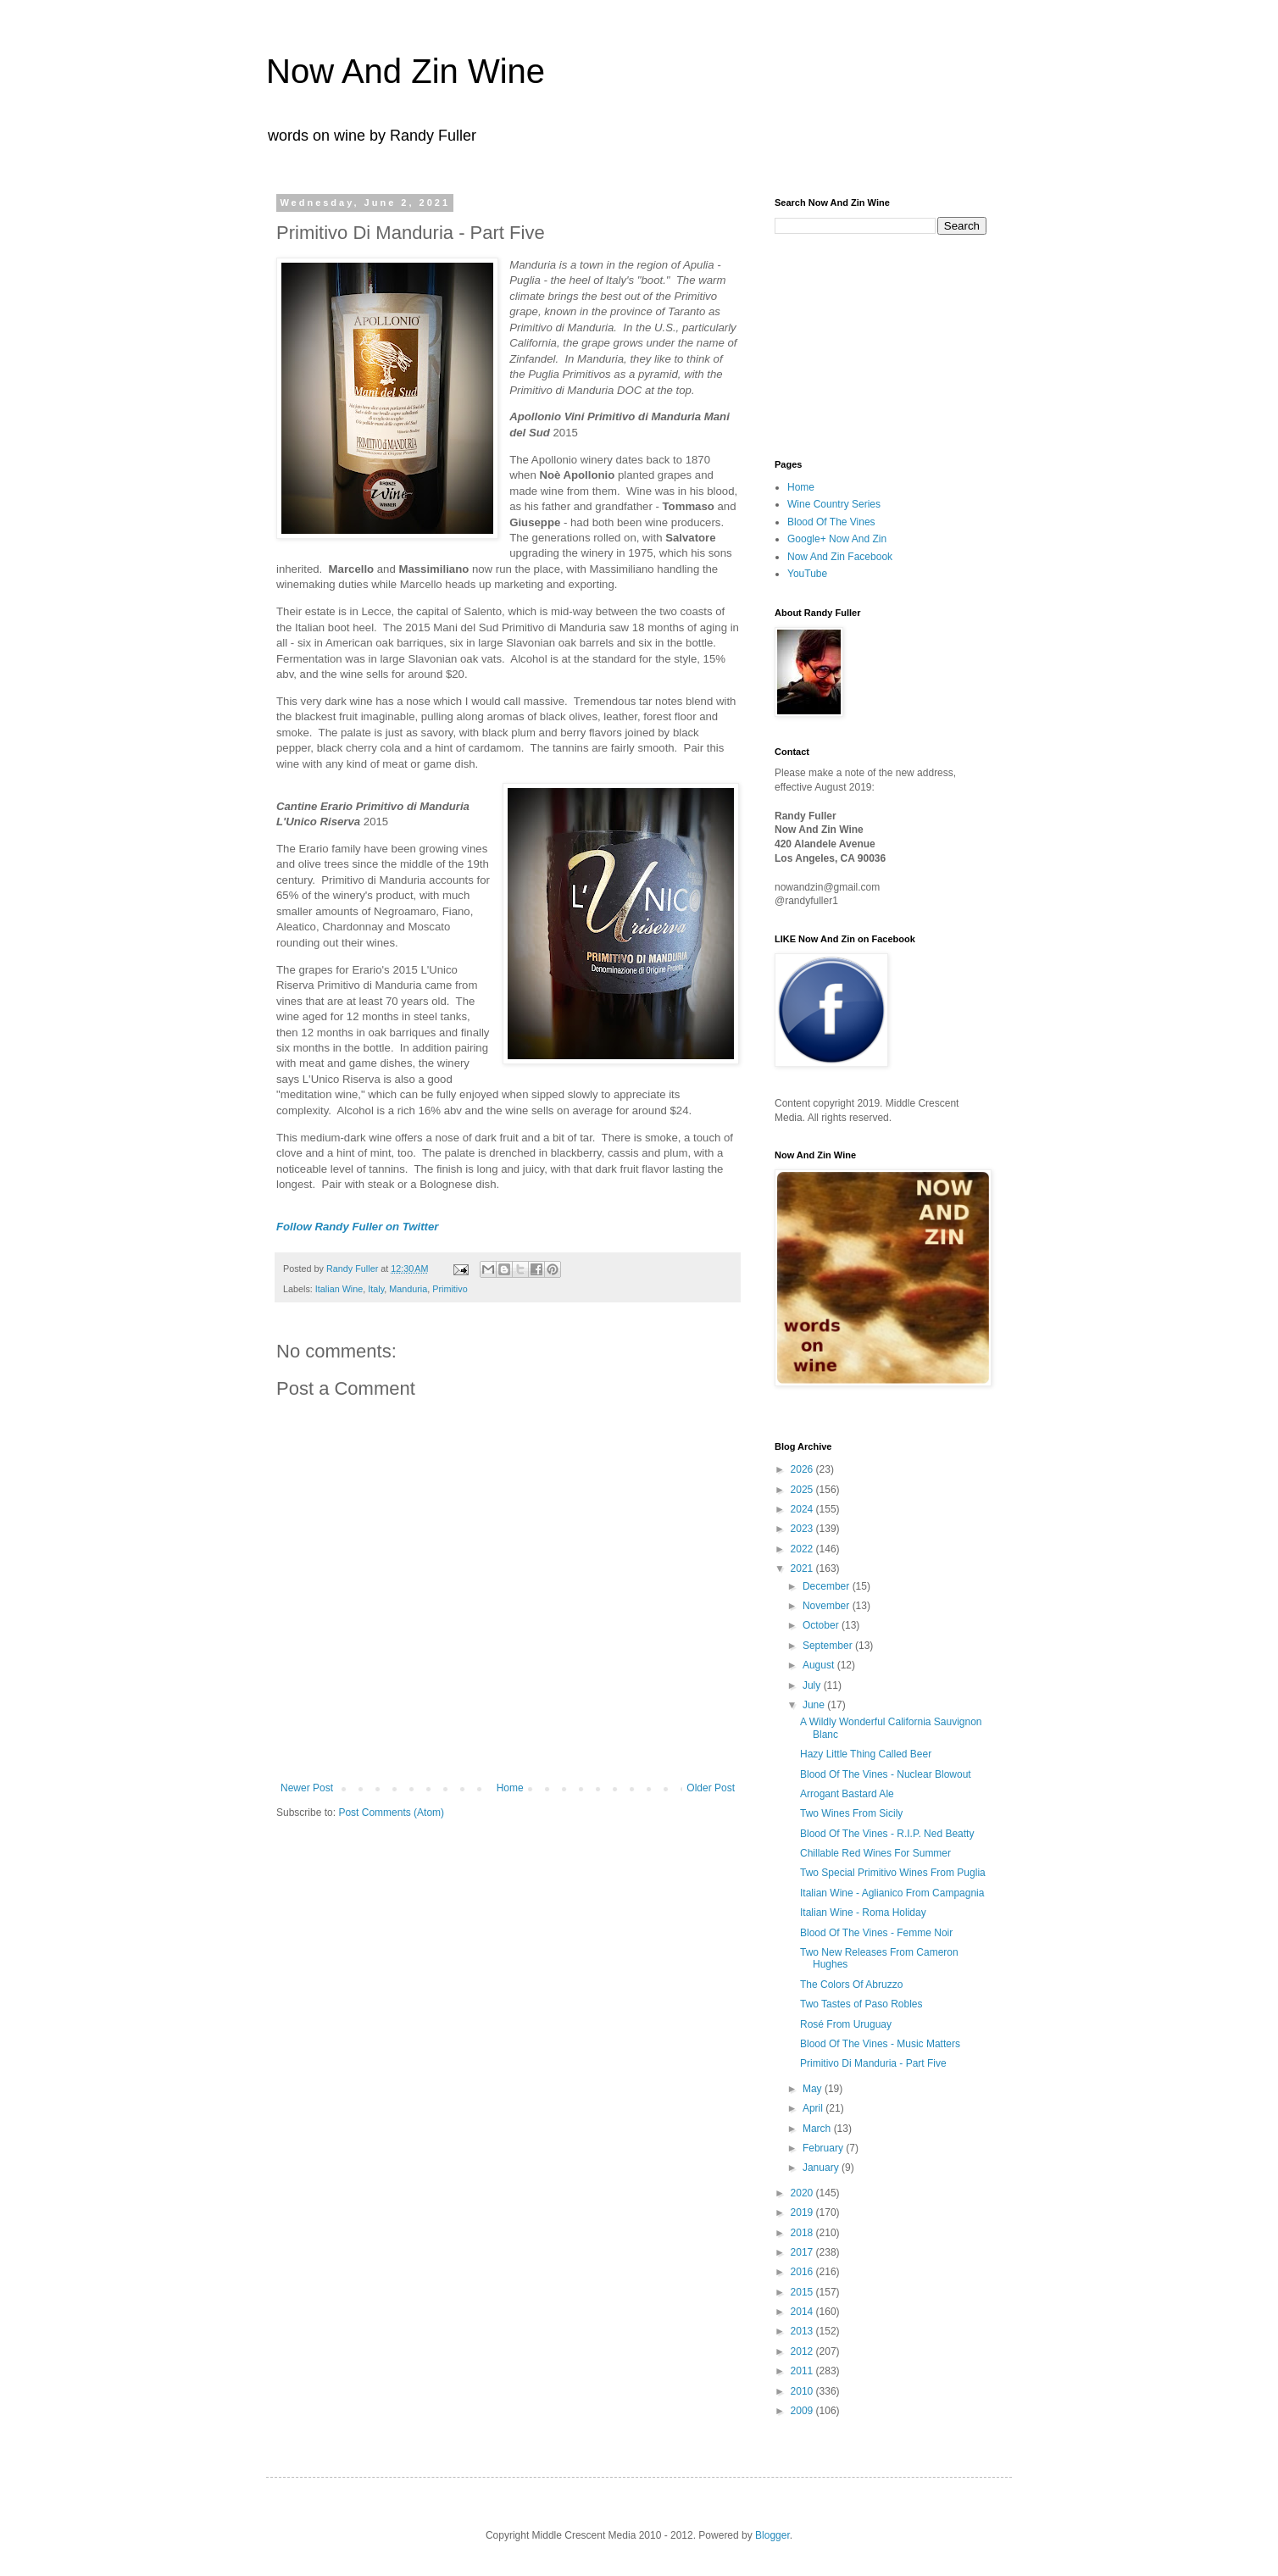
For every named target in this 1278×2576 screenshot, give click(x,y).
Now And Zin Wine (405, 71)
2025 (803, 1490)
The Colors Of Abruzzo (851, 1984)
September (829, 1646)
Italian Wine (339, 1289)
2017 (803, 2252)
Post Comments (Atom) (391, 1812)
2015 (803, 2292)
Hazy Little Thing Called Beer (865, 1754)
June (815, 1705)
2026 (803, 1469)
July (813, 1685)
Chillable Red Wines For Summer (875, 1853)
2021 (803, 1568)
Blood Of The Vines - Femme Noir (876, 1933)
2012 (803, 2351)
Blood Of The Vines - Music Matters (880, 2044)
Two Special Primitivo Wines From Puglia (893, 1873)
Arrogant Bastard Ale (847, 1794)
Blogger (772, 2535)
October (822, 1625)
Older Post (710, 1788)
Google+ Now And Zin (836, 539)
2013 (803, 2331)
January (822, 2168)
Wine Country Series (834, 504)
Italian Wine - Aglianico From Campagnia (892, 1893)
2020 (803, 2193)
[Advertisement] (859, 345)
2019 (803, 2212)
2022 (803, 1549)
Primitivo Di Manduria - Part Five (873, 2063)
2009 (803, 2411)
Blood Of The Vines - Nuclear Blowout (885, 1774)
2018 (803, 2233)
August (820, 1665)
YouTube (807, 574)
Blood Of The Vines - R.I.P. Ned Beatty (887, 1834)
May (814, 2089)
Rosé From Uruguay (846, 2024)
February (824, 2148)
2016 (803, 2272)
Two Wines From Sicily (851, 1813)
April (814, 2108)
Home (510, 1788)
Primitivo (449, 1289)
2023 (803, 1529)
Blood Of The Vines (831, 522)
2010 (803, 2391)
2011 (803, 2371)
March (818, 2129)
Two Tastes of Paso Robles (861, 2004)
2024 (803, 1509)
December (828, 1586)
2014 (803, 2312)
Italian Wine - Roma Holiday (863, 1912)
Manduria (408, 1289)
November (828, 1606)
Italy (376, 1289)
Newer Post (307, 1788)
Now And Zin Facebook (839, 557)
